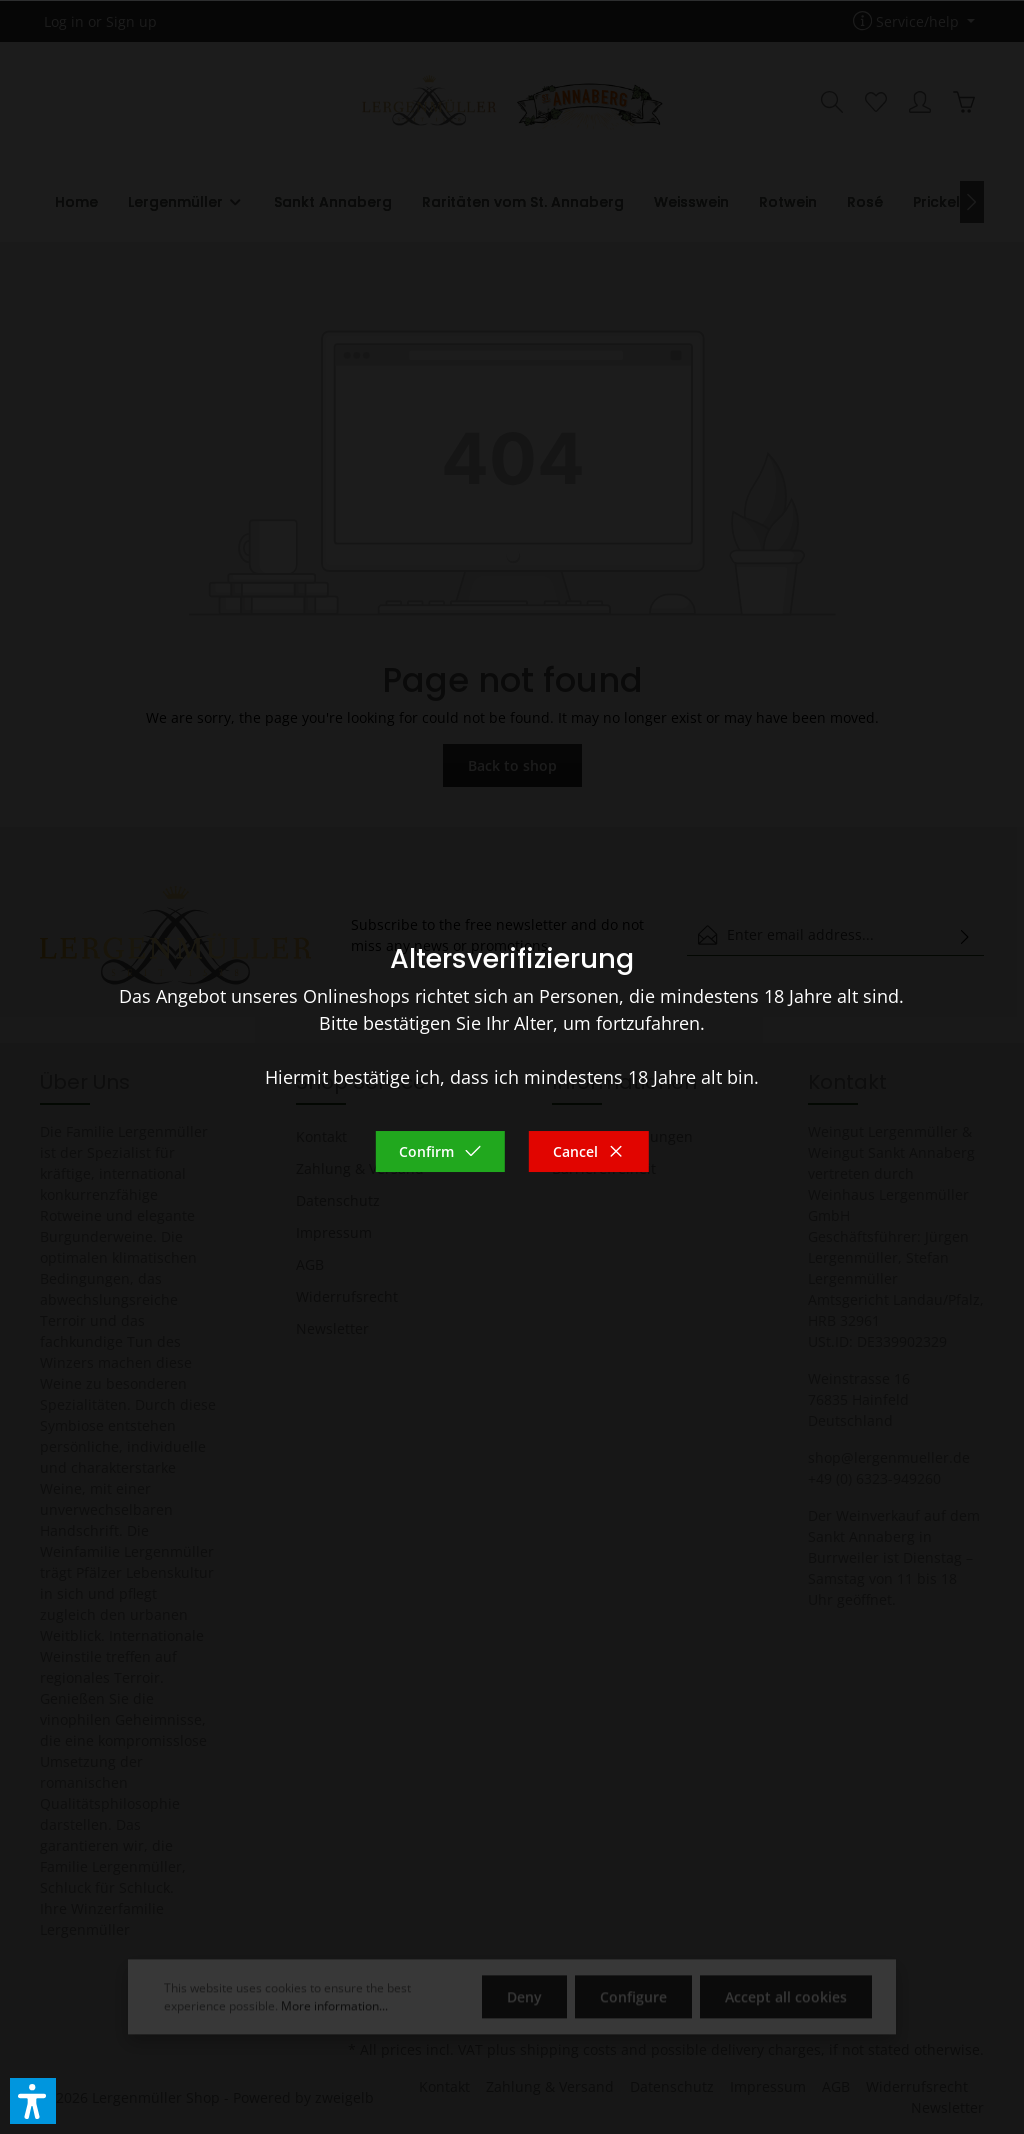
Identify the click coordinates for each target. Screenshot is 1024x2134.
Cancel (589, 1151)
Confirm (440, 1151)
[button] (33, 2101)
